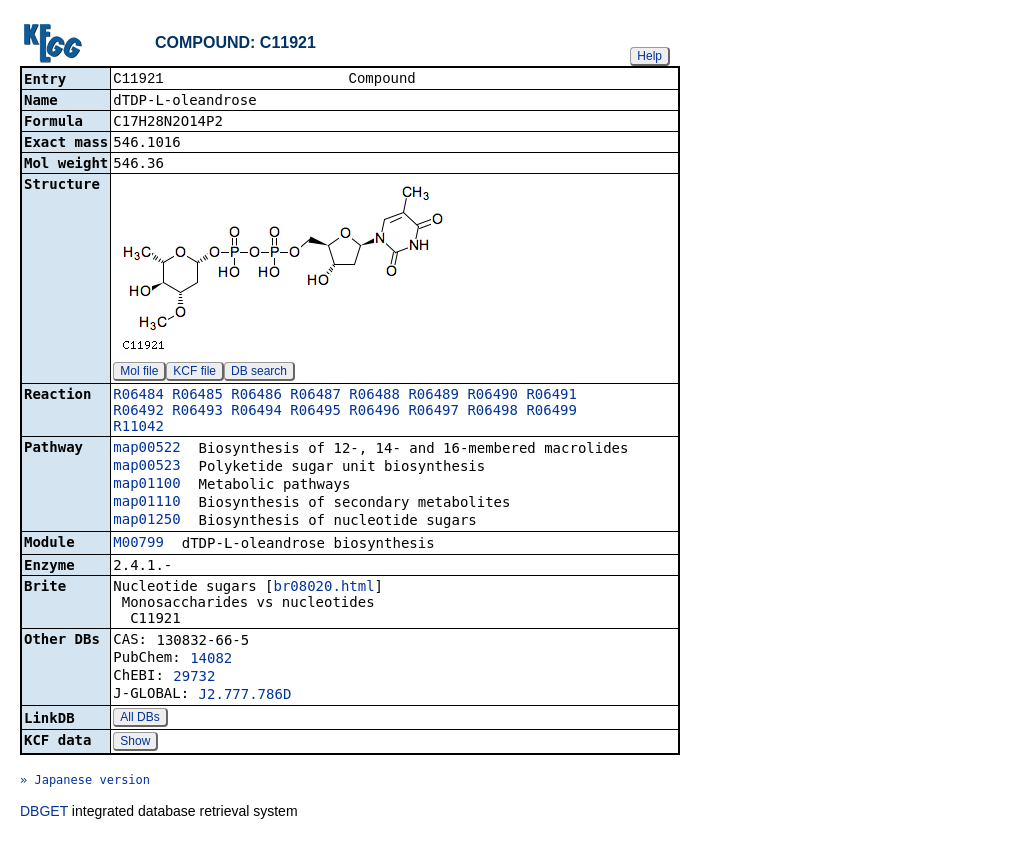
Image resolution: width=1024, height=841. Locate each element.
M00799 (138, 544)
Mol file (139, 373)
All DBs (139, 719)
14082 (211, 660)
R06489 (433, 396)
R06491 (551, 396)
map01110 (146, 503)
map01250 (146, 521)
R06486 (256, 396)
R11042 (138, 428)
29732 (194, 678)
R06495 (315, 412)
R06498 (492, 412)
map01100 (146, 485)
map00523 (146, 467)
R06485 (197, 396)
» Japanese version (85, 782)
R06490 (492, 396)
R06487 (315, 396)
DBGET (44, 813)
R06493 (197, 412)
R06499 (551, 412)
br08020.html (323, 588)
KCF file (194, 373)
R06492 (138, 412)
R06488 (374, 396)
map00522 (146, 449)
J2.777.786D (245, 696)
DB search (259, 373)
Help (649, 56)
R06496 (374, 412)
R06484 (138, 396)
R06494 (256, 412)
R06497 (433, 412)
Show (135, 743)
